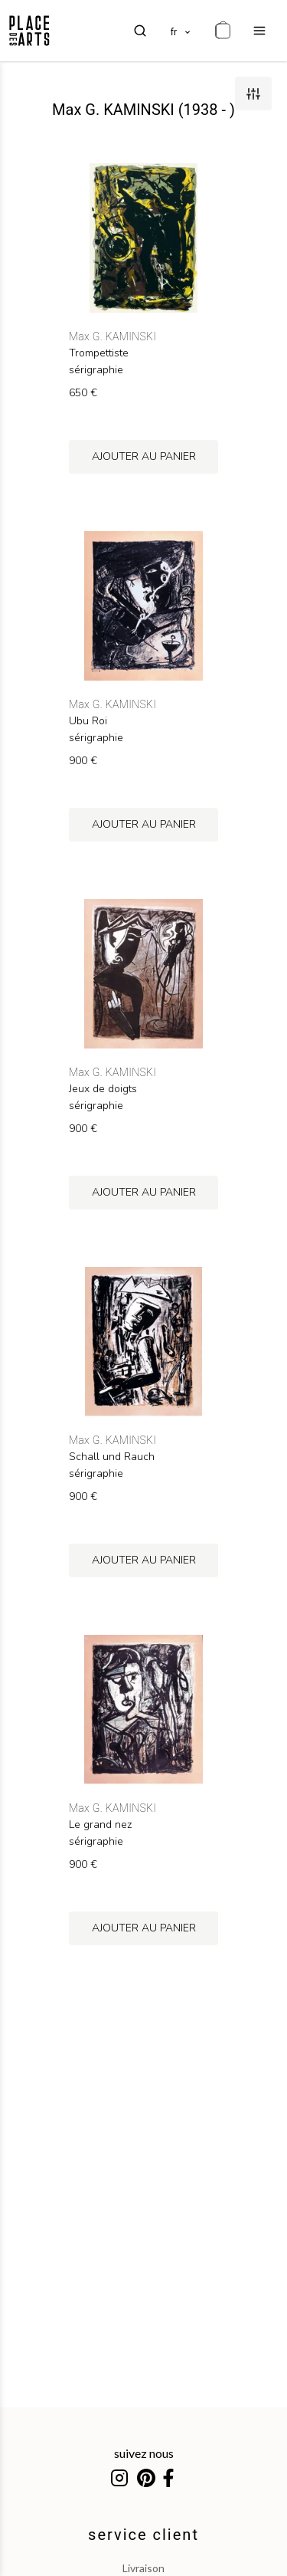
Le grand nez (100, 1825)
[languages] (181, 31)
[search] (140, 31)
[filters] (253, 93)
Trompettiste (99, 353)
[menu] (259, 31)
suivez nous (144, 2453)
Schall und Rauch (112, 1457)
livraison (143, 2567)
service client (143, 2534)
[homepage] (29, 30)
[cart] (222, 30)
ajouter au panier (144, 456)
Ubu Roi (88, 721)
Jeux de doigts (103, 1089)
